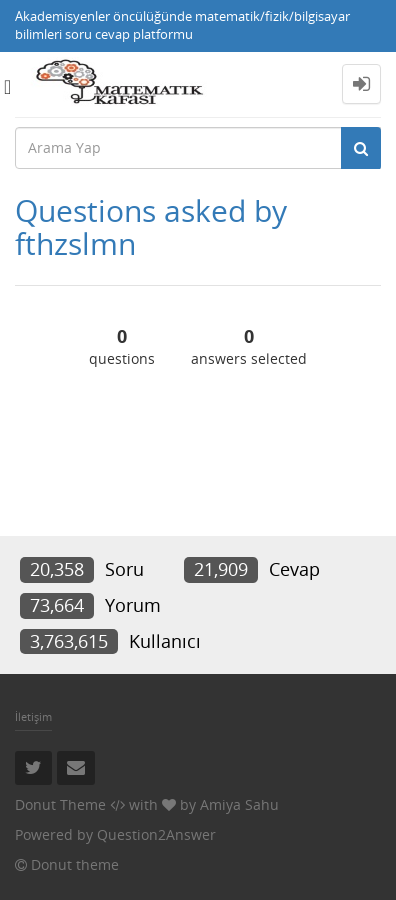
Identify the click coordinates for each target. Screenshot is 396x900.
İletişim (33, 716)
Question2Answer (156, 834)
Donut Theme (60, 804)
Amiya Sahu (239, 804)
